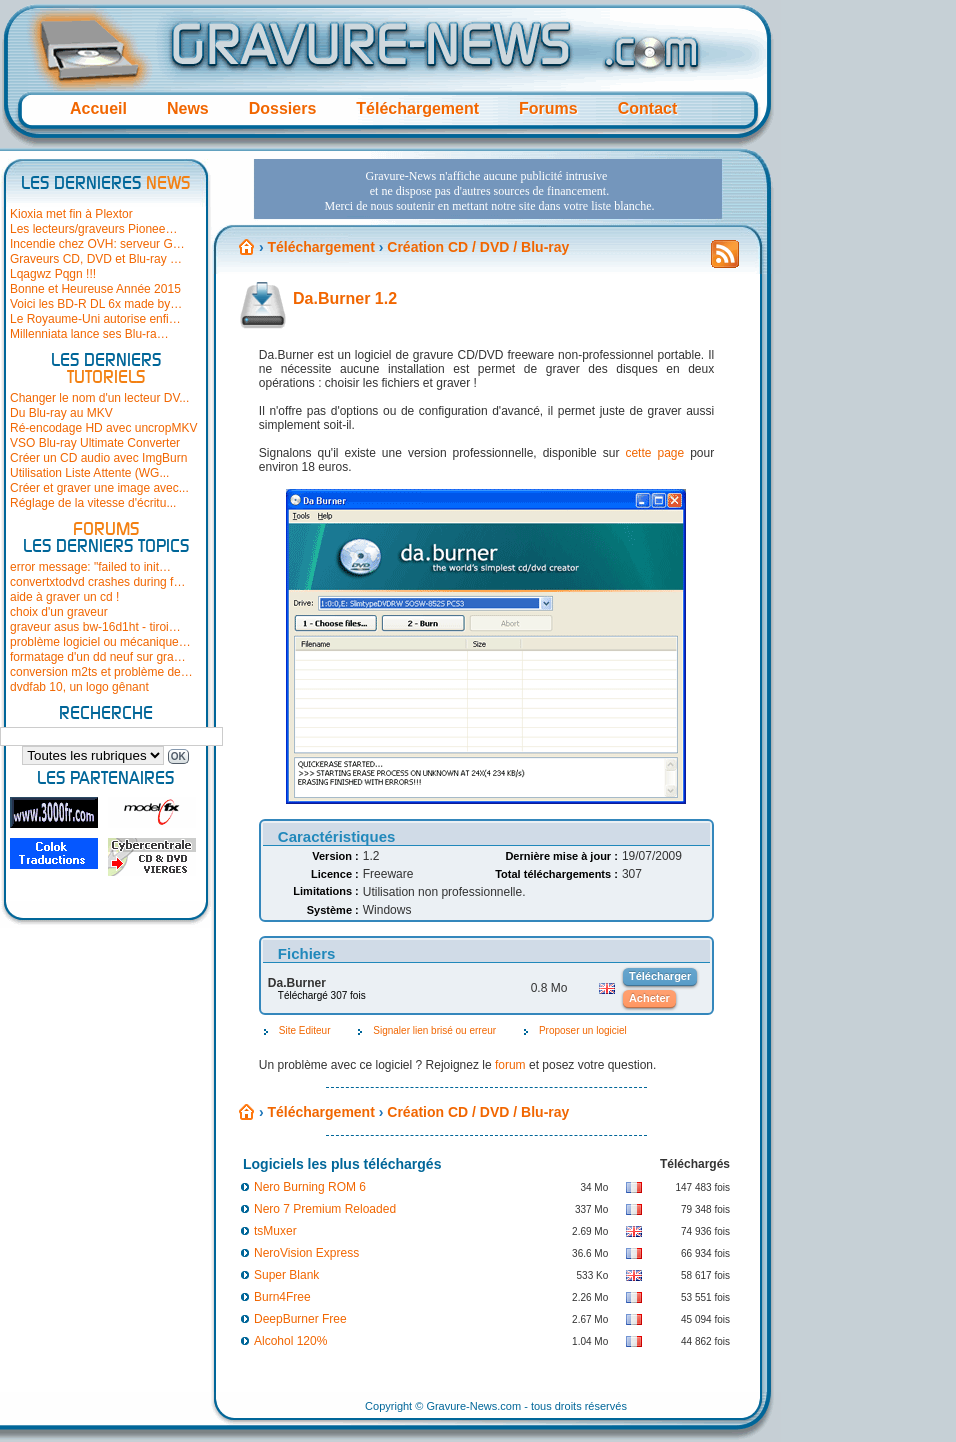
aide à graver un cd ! (64, 597)
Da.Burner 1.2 (345, 298)
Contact (648, 108)
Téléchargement (417, 108)
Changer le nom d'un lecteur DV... (99, 398)
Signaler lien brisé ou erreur (434, 1030)
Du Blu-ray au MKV (61, 413)
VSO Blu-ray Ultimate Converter (95, 443)
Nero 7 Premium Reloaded (325, 1209)
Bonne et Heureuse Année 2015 (95, 289)
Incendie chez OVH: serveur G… (97, 244)
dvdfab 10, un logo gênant (79, 687)
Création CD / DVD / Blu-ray (478, 1112)
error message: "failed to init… (90, 567)
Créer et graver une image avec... (99, 488)
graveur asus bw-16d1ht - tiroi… (95, 627)
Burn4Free (282, 1297)
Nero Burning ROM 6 (310, 1187)
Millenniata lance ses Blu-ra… (89, 334)
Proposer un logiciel (583, 1030)
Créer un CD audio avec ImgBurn (98, 458)
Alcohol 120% (290, 1341)
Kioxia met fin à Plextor (71, 214)
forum (510, 1065)
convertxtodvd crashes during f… (97, 582)
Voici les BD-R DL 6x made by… (96, 304)
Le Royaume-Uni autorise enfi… (95, 319)
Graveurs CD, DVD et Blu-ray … (96, 259)
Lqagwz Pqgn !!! (53, 274)
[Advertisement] (314, 219)
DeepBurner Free (300, 1319)
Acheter (649, 998)
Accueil (98, 108)
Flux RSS (725, 260)
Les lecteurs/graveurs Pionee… (93, 229)
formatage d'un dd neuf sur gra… (98, 657)
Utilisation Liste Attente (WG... (89, 473)
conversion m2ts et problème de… (101, 672)
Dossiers (283, 108)
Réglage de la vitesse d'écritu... (93, 503)
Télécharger (660, 976)
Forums (548, 108)
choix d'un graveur (59, 612)
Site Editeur (305, 1030)
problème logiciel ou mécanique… (100, 642)
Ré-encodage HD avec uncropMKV (103, 428)
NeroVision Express (306, 1253)
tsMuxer (275, 1231)
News (188, 108)
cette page (654, 453)
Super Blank (286, 1275)
